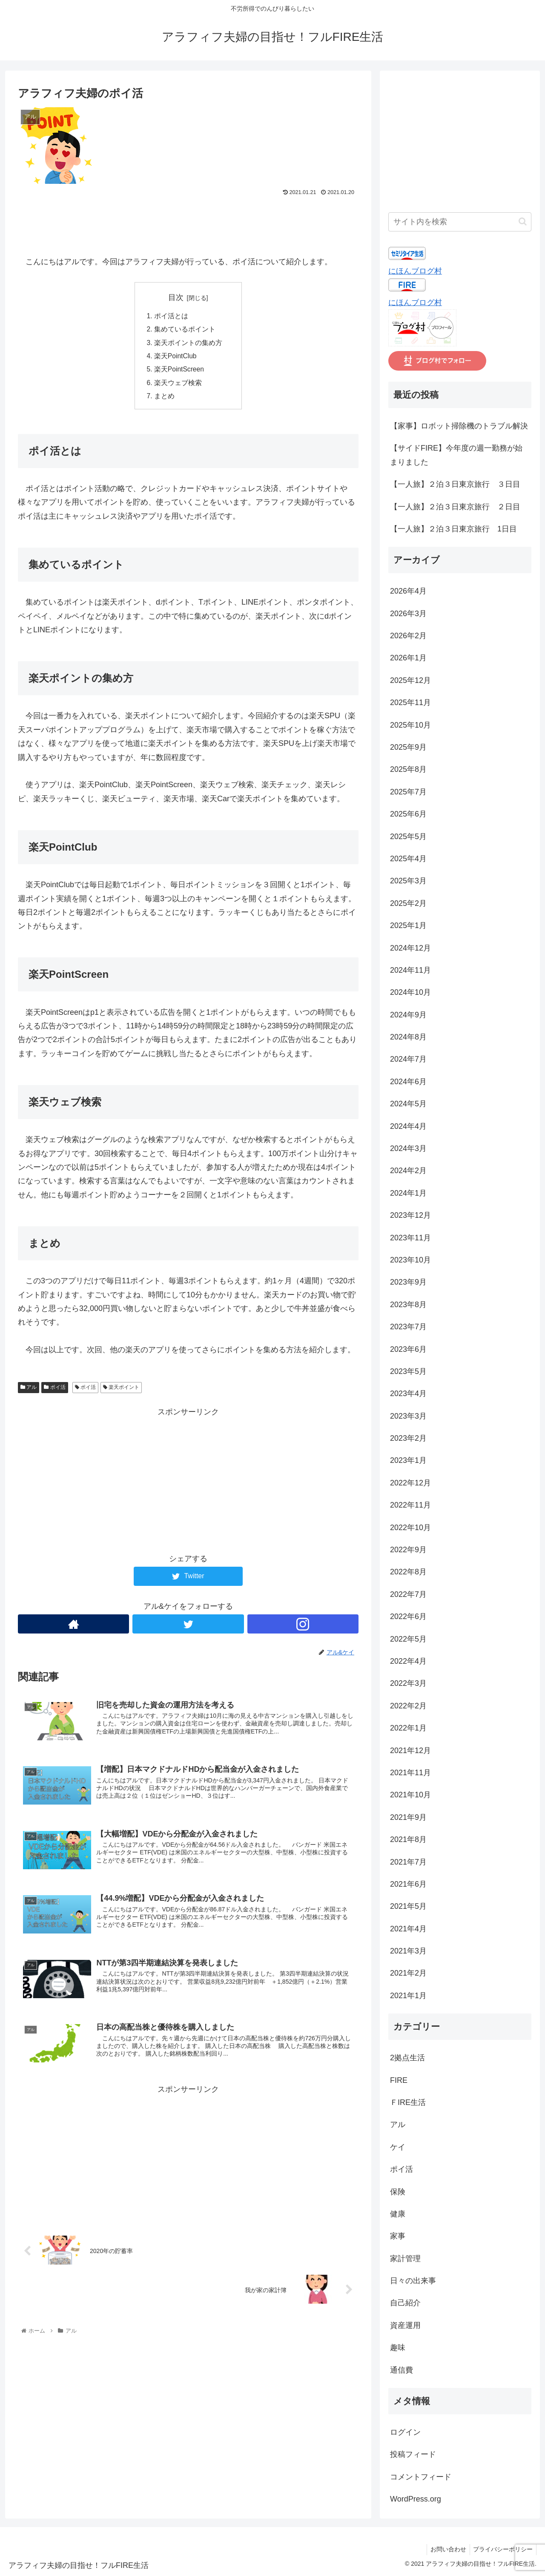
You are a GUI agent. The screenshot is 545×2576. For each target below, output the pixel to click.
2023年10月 (410, 1260)
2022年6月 (408, 1616)
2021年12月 (410, 1750)
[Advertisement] (188, 222)
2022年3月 (408, 1683)
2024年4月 (408, 1126)
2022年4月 (408, 1661)
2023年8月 (408, 1304)
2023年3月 (408, 1416)
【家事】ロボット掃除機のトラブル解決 (459, 426)
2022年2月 (408, 1706)
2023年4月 (408, 1393)
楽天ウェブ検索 (178, 385)
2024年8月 (408, 1037)
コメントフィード (420, 2477)
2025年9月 (408, 747)
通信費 (401, 2370)
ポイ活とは (171, 316)
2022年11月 (410, 1505)
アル (28, 1391)
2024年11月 (410, 970)
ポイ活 (54, 1391)
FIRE (398, 2080)
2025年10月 (410, 725)
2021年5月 (408, 1906)
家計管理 (405, 2258)
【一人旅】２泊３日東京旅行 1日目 (453, 529)
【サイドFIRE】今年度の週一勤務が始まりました (456, 455)
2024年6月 (408, 1081)
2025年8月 (408, 769)
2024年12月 (410, 948)
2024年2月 (408, 1170)
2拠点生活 (407, 2057)
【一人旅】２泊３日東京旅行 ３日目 (455, 484)
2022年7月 (408, 1594)
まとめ (164, 399)
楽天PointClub (176, 358)
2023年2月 (408, 1438)
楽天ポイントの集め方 (191, 344)
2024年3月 (408, 1148)
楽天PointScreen (179, 371)
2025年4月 (408, 858)
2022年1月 (408, 1728)
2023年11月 (410, 1238)
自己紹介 (405, 2303)
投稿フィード (413, 2454)
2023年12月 (410, 1215)
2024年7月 (408, 1059)
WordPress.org (415, 2499)
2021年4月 (408, 1929)
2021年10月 (410, 1795)
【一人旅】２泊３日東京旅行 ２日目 (455, 507)
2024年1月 (408, 1193)
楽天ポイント (121, 1391)
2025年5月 (408, 836)
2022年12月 (410, 1483)
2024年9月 (408, 1015)
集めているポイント (184, 330)
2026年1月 (408, 658)
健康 (397, 2214)
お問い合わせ (445, 2549)
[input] (459, 221)
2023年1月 (408, 1460)
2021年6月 (408, 1884)
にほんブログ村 (415, 271)
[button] (522, 221)
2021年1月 (408, 1995)
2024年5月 (408, 1104)
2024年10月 (410, 992)
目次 (176, 297)
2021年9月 (408, 1817)
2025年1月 (408, 925)
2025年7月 (408, 792)
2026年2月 (408, 635)
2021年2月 (408, 1973)
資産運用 (405, 2325)
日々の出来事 (413, 2280)
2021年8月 (408, 1839)
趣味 (397, 2347)
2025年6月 (408, 814)
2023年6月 (408, 1349)
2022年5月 (408, 1639)
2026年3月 (408, 613)
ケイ (397, 2147)
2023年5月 (408, 1371)
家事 (397, 2236)
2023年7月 (408, 1326)
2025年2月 (408, 903)
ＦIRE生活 (408, 2102)
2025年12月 (410, 680)
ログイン (405, 2432)
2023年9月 (408, 1282)
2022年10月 (410, 1527)
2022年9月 (408, 1549)
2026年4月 (408, 591)
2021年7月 (408, 1862)
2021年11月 (410, 1772)
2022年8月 (408, 1572)
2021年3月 (408, 1951)
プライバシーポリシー (502, 2549)
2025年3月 (408, 881)
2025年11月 (410, 702)
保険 (397, 2192)
